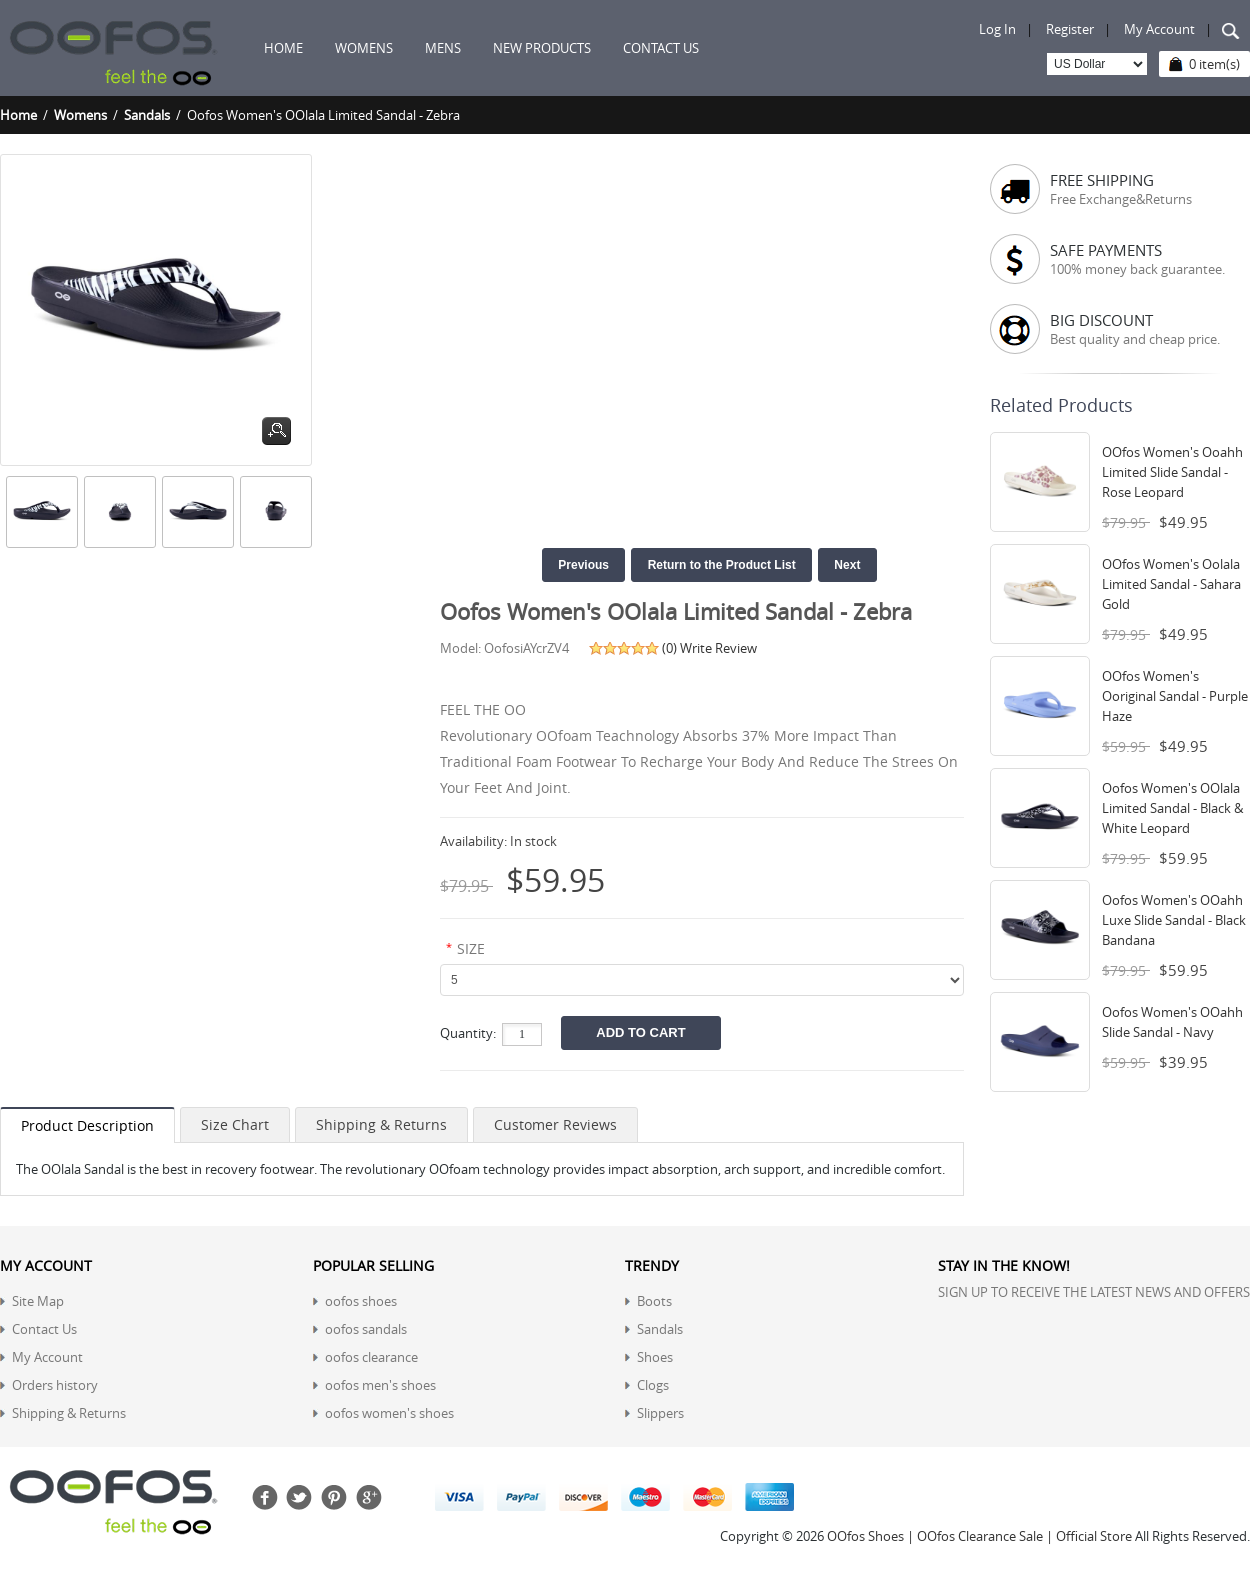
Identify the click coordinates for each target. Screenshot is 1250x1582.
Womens (80, 115)
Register (1070, 29)
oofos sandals (366, 1329)
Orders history (55, 1385)
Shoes (655, 1357)
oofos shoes (361, 1301)
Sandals (147, 115)
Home (283, 48)
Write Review (718, 648)
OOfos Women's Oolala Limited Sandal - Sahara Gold (1171, 584)
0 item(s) (1214, 64)
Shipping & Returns (381, 1124)
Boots (654, 1301)
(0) (669, 648)
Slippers (660, 1413)
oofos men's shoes (380, 1385)
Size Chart (235, 1124)
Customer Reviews (555, 1124)
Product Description (87, 1125)
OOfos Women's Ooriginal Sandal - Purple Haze (1175, 696)
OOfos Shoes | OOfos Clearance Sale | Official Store (979, 1536)
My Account (1159, 29)
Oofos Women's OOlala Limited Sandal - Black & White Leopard (1172, 808)
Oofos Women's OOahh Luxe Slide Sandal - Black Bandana (1174, 920)
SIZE (471, 948)
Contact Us (44, 1329)
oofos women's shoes (389, 1413)
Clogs (653, 1385)
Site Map (38, 1301)
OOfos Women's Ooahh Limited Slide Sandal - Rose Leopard (1172, 472)
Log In (997, 29)
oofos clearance (371, 1357)
